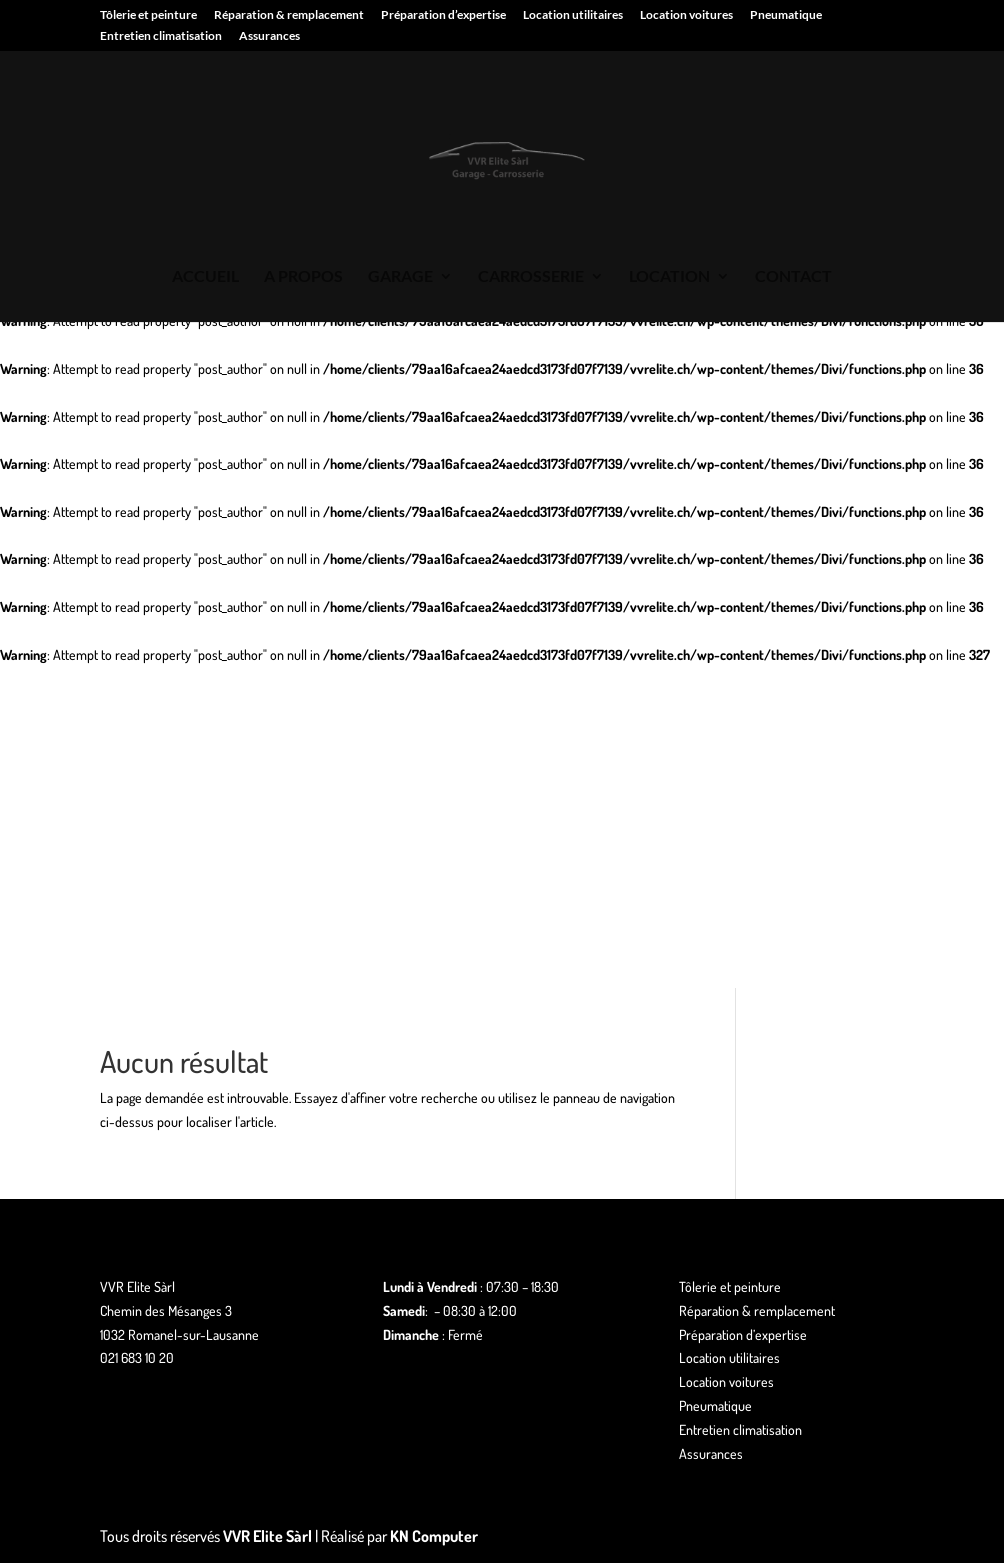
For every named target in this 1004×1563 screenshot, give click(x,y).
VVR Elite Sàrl (267, 1536)
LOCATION (669, 277)
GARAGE (400, 277)
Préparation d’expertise (443, 15)
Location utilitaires (573, 15)
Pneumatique (786, 15)
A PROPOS (303, 277)
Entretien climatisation (161, 36)
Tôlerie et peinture (148, 15)
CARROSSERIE (531, 277)
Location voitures (686, 15)
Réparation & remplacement (289, 15)
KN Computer (434, 1536)
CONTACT (793, 277)
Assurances (269, 36)
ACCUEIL (205, 277)
